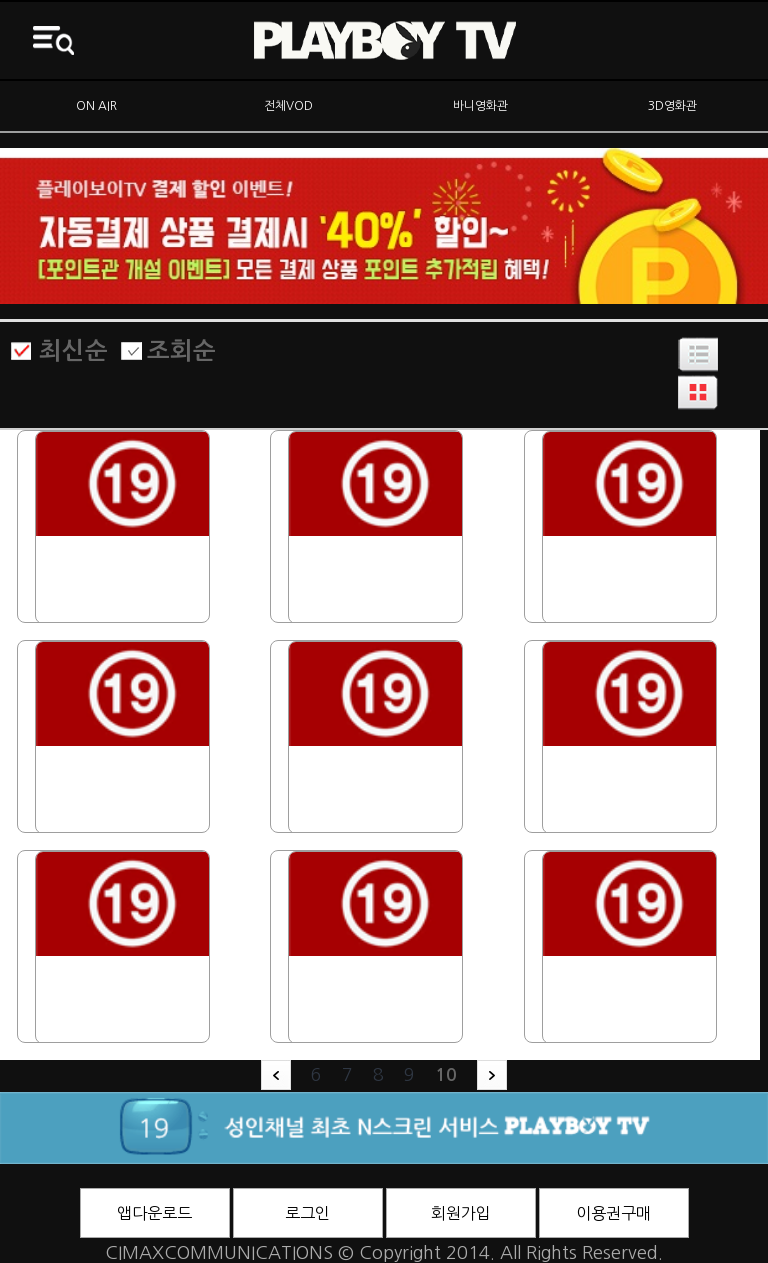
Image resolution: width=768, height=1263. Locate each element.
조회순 (181, 351)
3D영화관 (672, 106)
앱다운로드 (154, 1213)
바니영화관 (480, 106)
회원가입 (461, 1213)
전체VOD (288, 106)
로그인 (307, 1213)
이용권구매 (613, 1213)
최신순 (73, 351)
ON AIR (96, 106)
